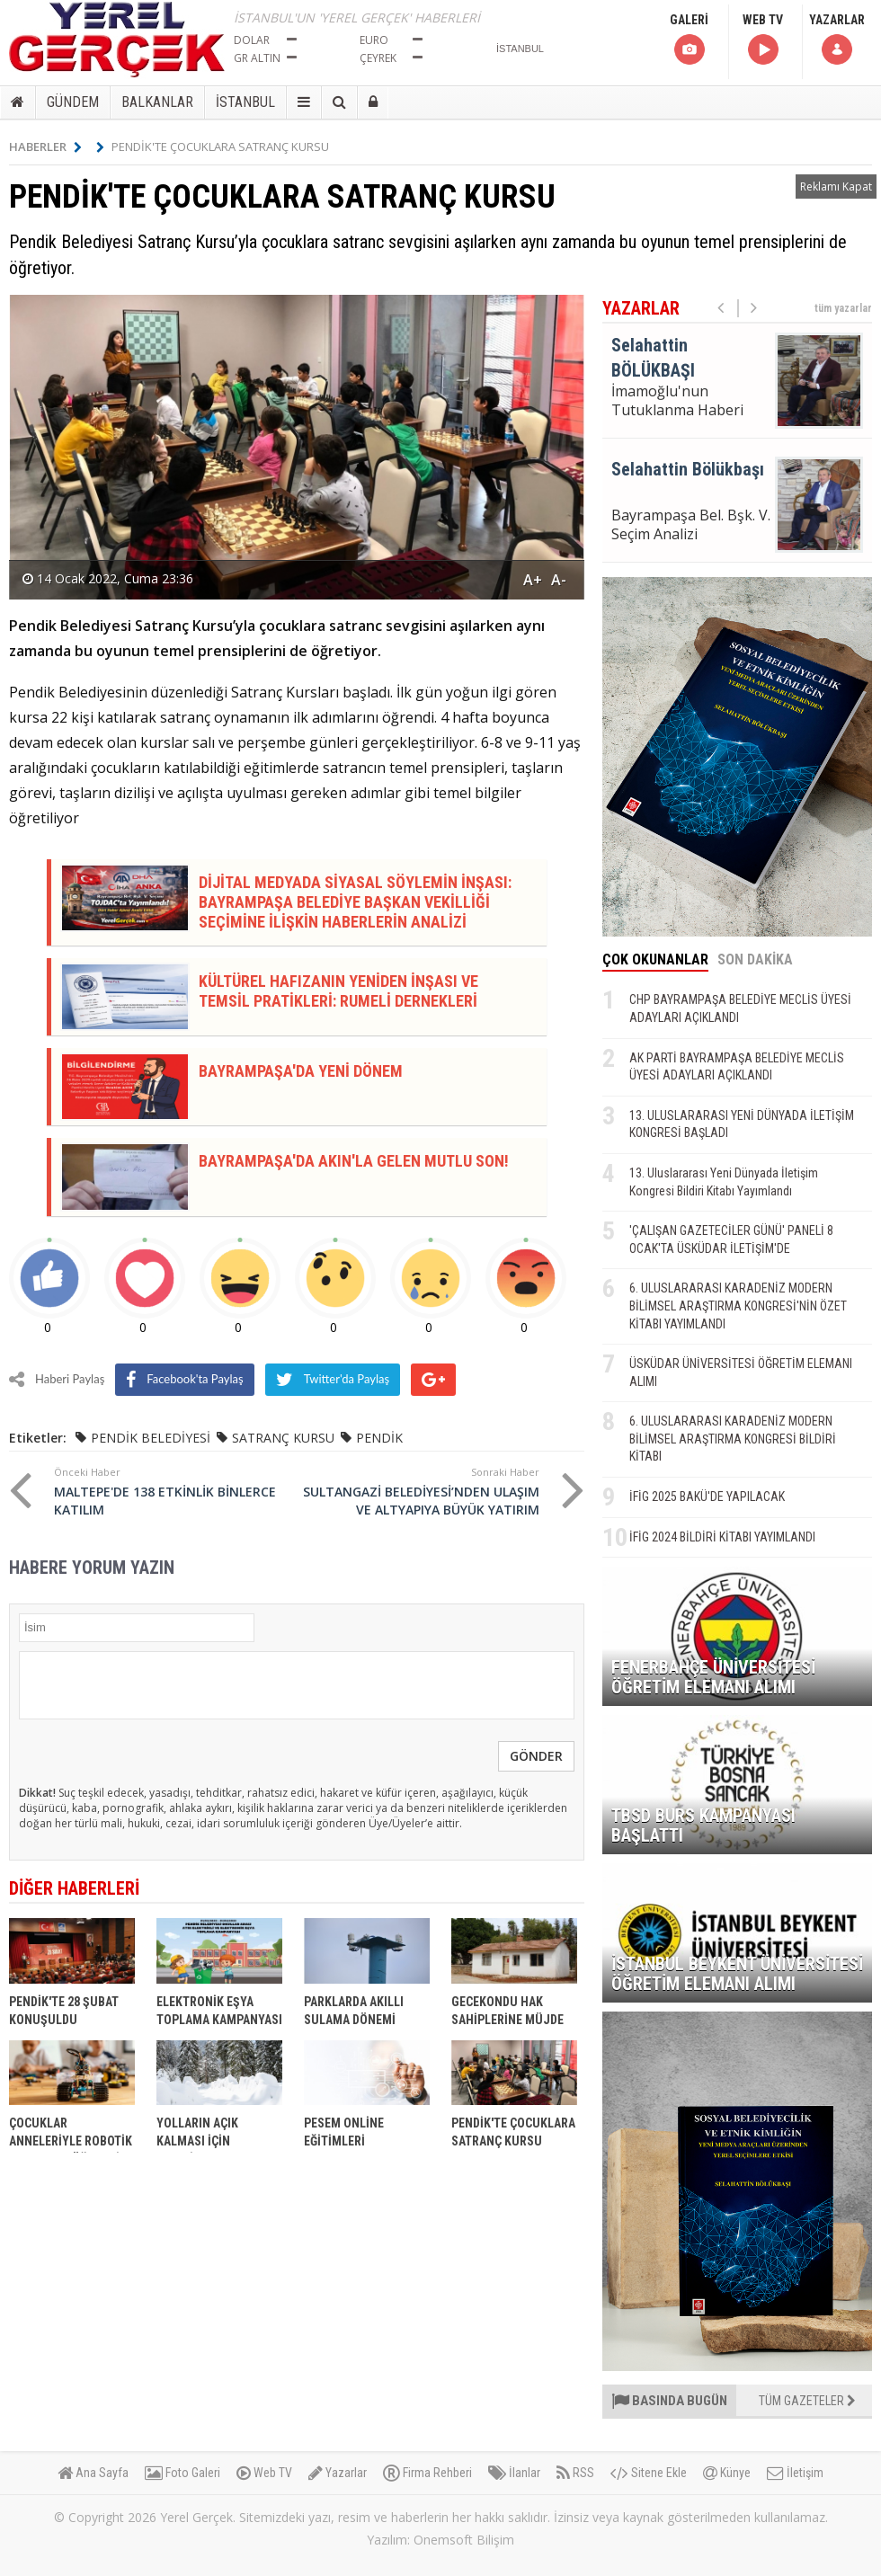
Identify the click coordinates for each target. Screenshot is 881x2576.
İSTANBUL (245, 102)
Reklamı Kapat (836, 186)
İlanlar (514, 2472)
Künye (727, 2472)
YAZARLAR (837, 40)
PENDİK (379, 1437)
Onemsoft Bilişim (464, 2539)
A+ (532, 580)
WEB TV (763, 40)
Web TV (264, 2472)
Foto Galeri (182, 2472)
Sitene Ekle (648, 2472)
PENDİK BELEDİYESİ (150, 1437)
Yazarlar (337, 2472)
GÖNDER (536, 1755)
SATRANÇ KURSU (283, 1437)
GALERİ (689, 40)
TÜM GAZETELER (807, 2401)
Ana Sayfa (93, 2472)
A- (558, 580)
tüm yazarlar (843, 308)
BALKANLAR (157, 102)
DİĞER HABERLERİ (74, 1888)
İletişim (795, 2472)
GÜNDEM (73, 102)
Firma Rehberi (427, 2472)
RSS (575, 2472)
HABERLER (45, 146)
